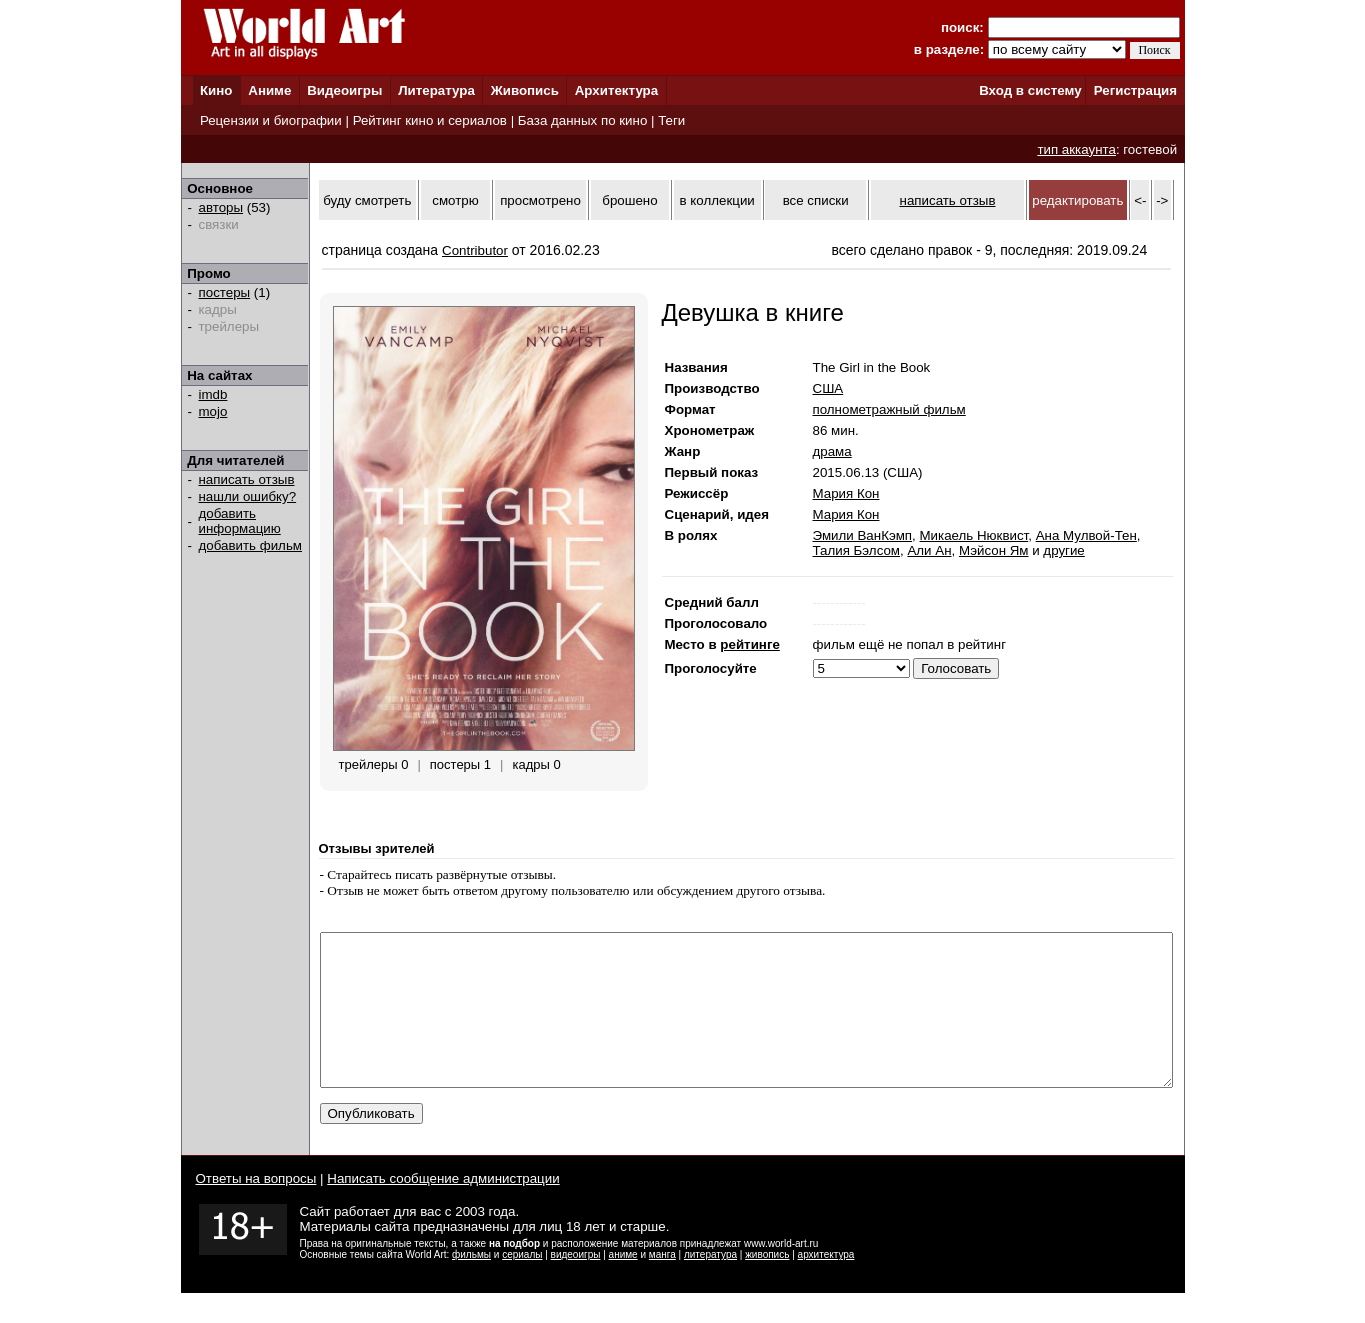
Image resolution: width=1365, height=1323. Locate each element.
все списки (816, 200)
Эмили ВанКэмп (863, 535)
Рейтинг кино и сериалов (430, 120)
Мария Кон (846, 493)
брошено (629, 200)
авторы (221, 207)
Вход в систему (1030, 90)
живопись (767, 1284)
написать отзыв (247, 479)
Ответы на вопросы (256, 1208)
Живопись (525, 90)
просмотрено (540, 200)
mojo (213, 411)
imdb (213, 394)
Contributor (475, 250)
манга (662, 1284)
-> (1162, 200)
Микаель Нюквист (973, 535)
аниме (623, 1284)
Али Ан (929, 550)
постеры (225, 292)
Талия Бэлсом (857, 550)
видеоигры (576, 1284)
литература (710, 1284)
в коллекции (717, 200)
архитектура (826, 1284)
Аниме (269, 90)
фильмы (471, 1284)
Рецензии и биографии (271, 120)
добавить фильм (251, 545)
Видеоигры (344, 90)
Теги (671, 120)
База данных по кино (582, 120)
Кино (216, 90)
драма (832, 451)
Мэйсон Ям (994, 550)
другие (1063, 550)
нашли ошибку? (248, 496)
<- (1140, 200)
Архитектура (616, 90)
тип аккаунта (1076, 149)
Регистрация (1135, 90)
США (828, 388)
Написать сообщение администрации (443, 1208)
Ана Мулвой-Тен (1086, 535)
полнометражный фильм (889, 409)
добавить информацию (240, 521)
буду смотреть (367, 200)
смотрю (455, 200)
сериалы (522, 1284)
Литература (436, 90)
